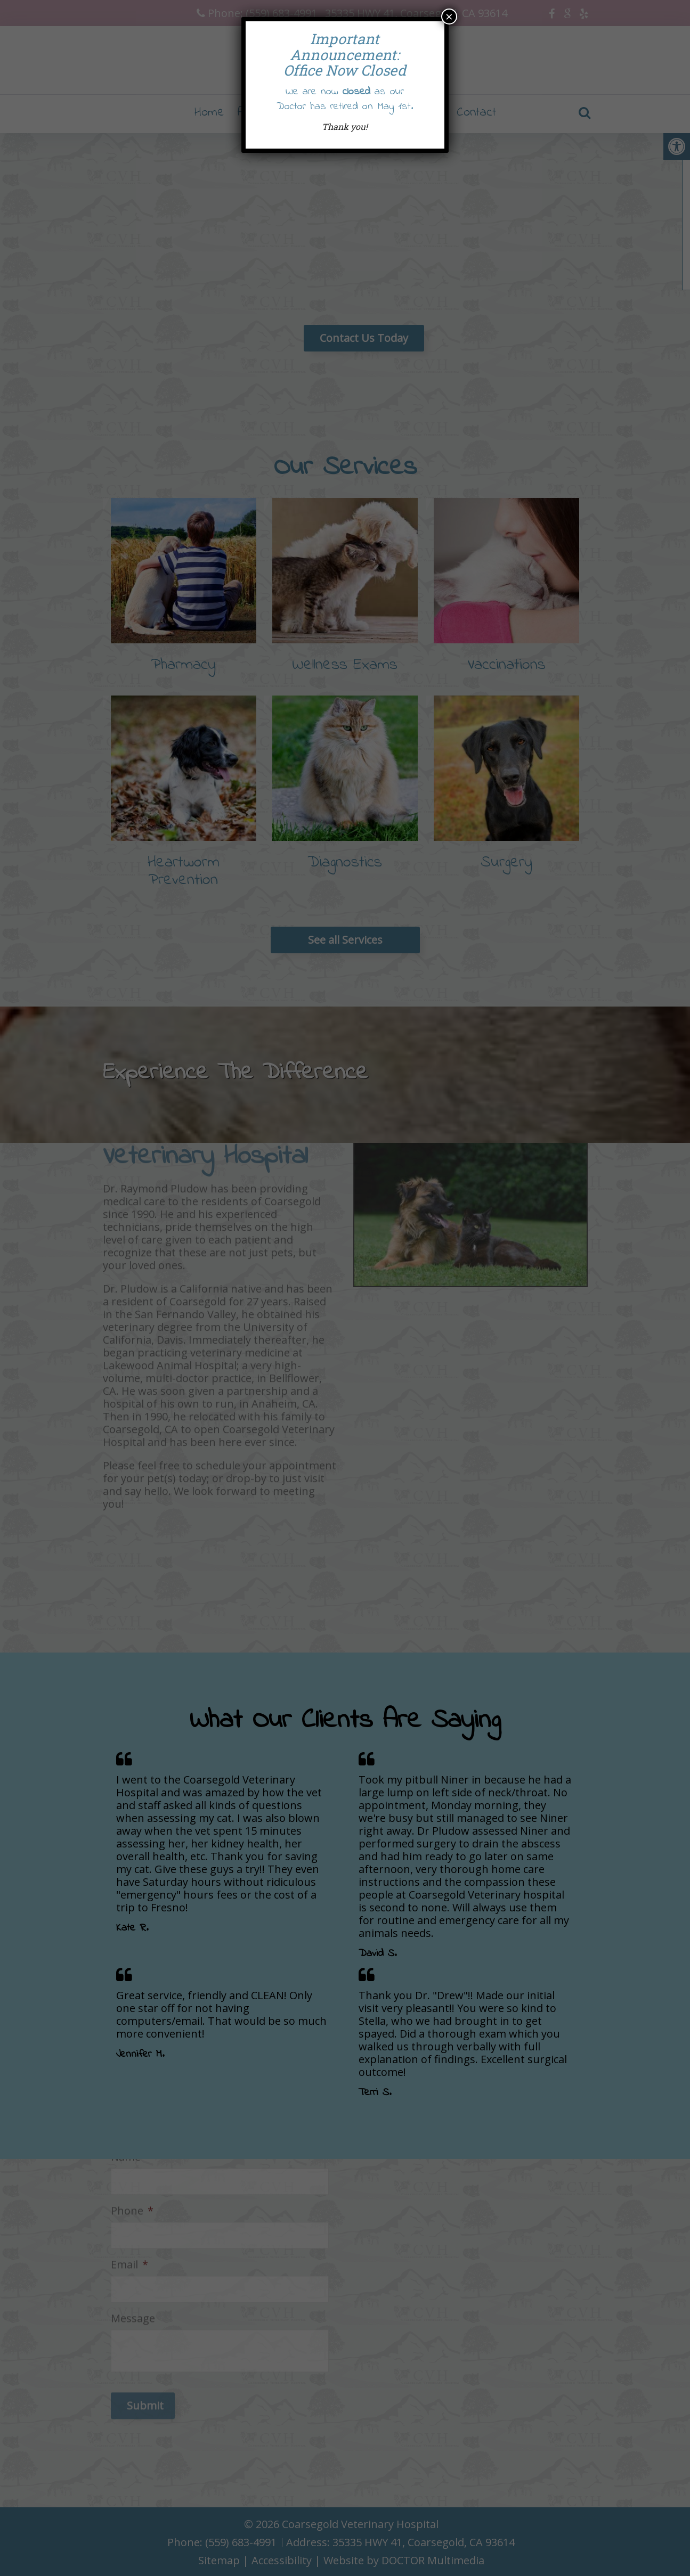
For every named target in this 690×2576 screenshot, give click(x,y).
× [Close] (449, 16)
